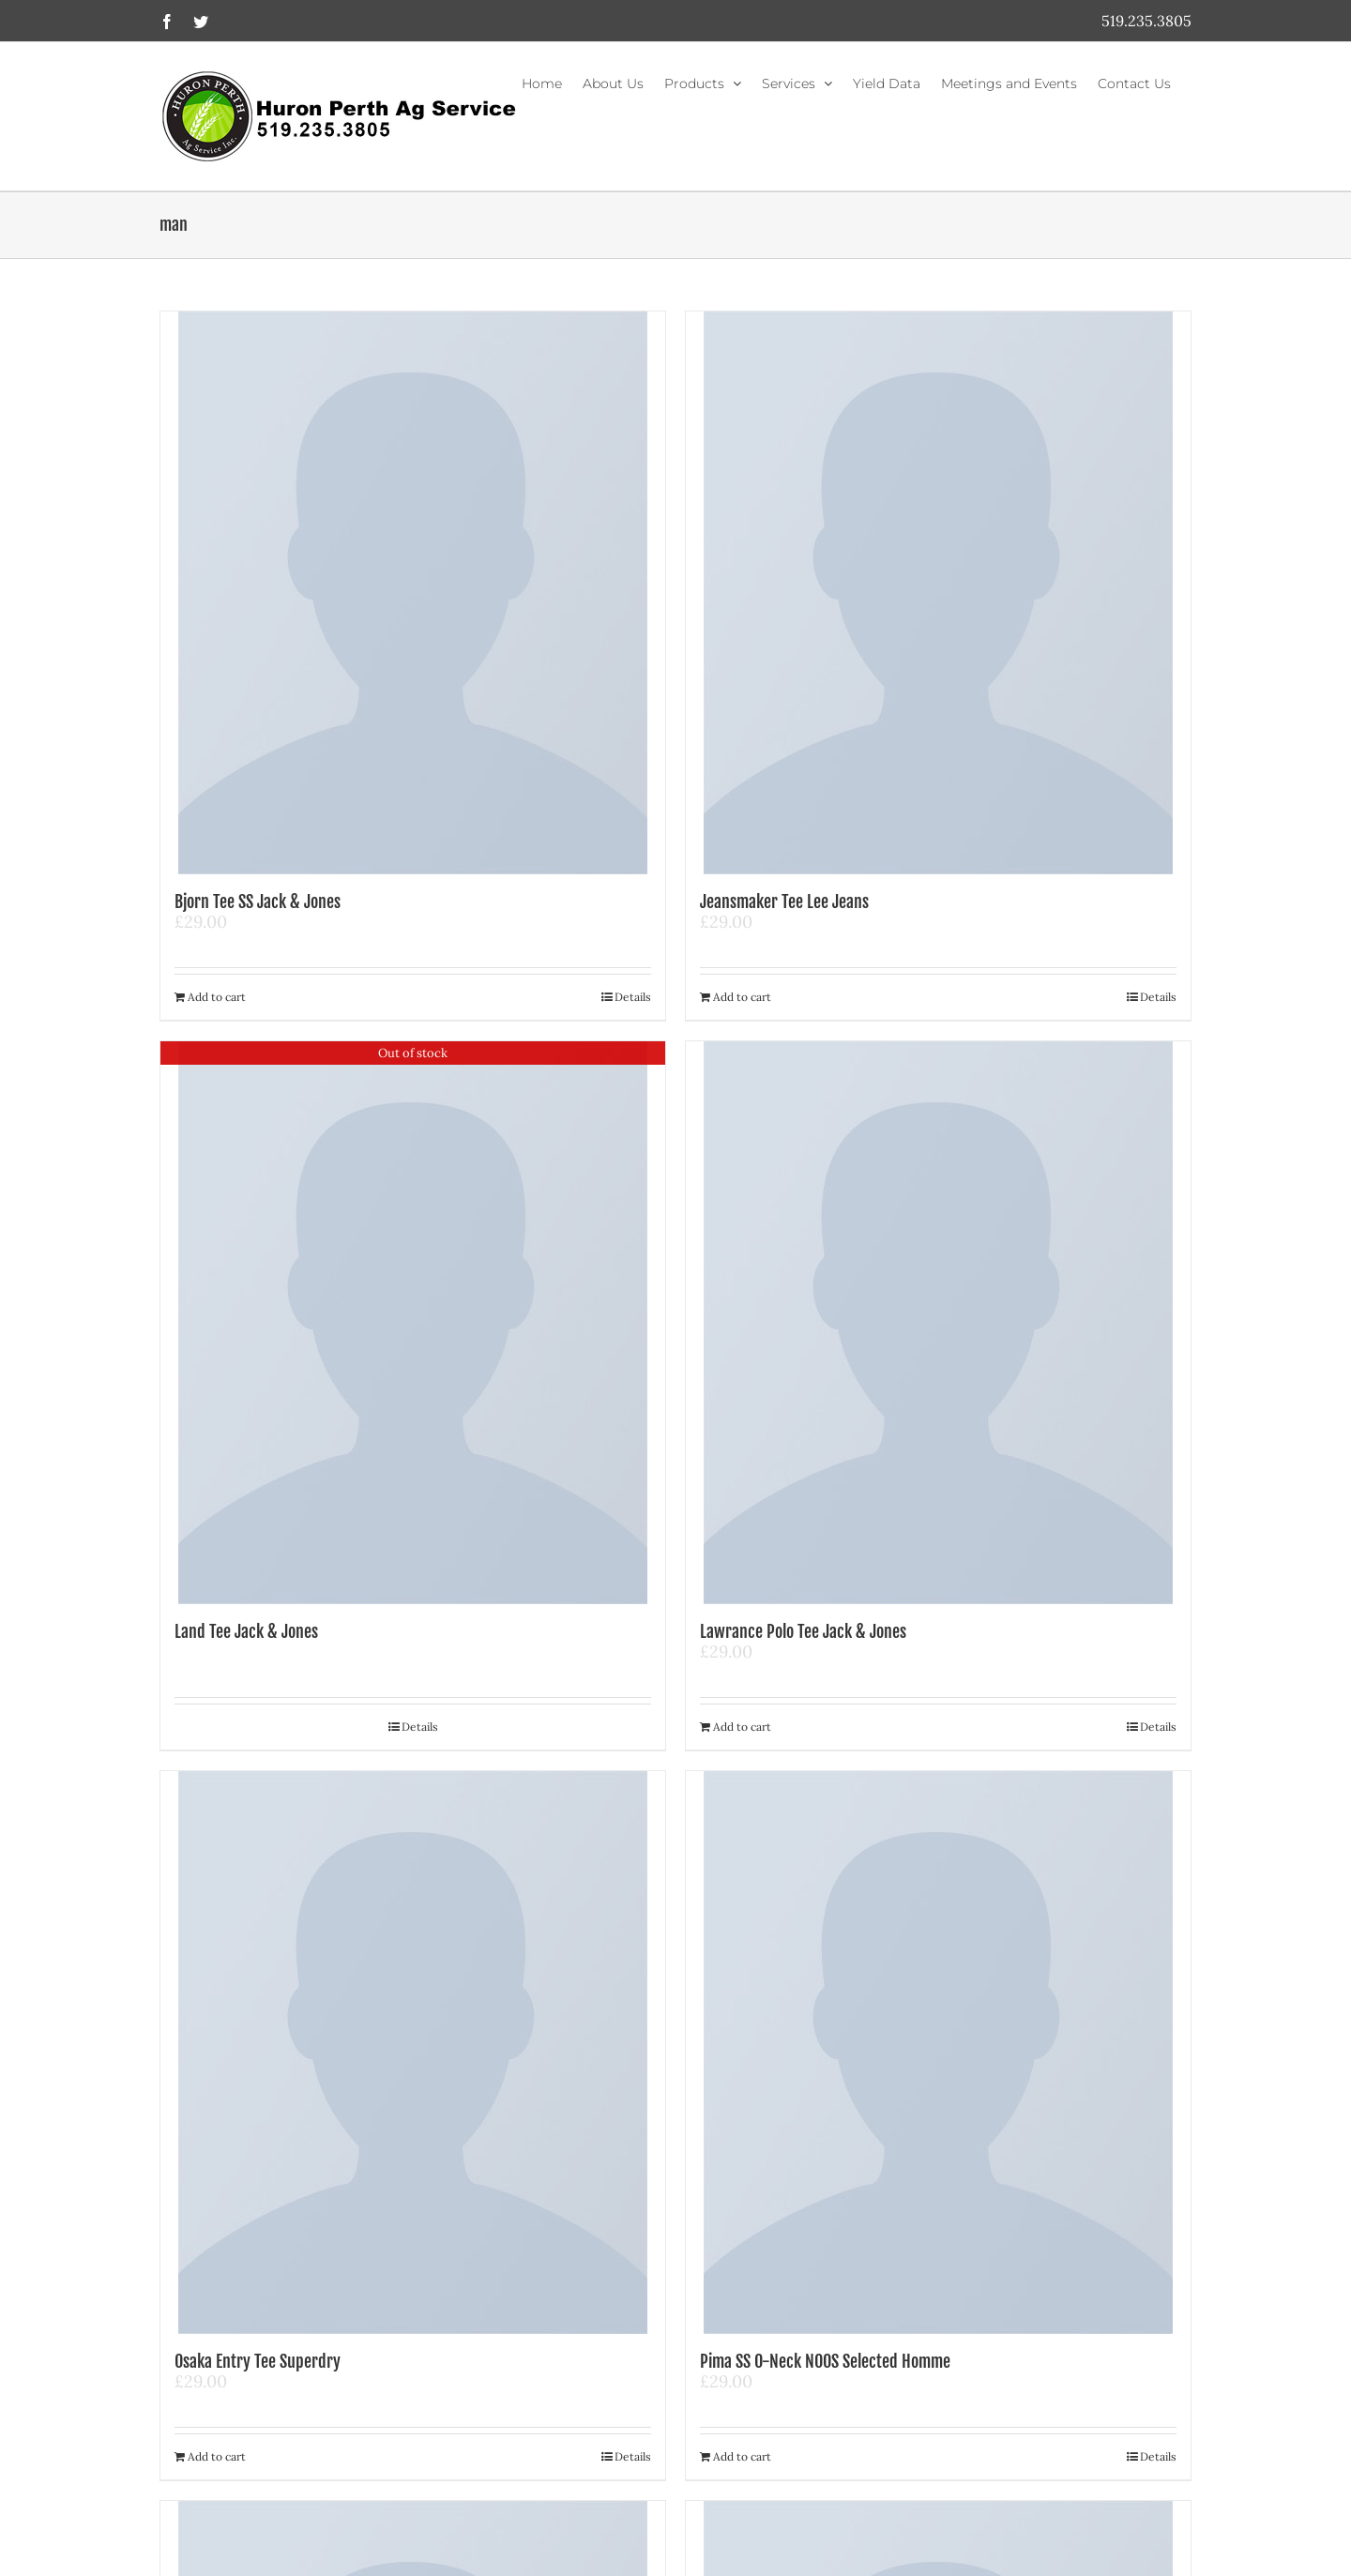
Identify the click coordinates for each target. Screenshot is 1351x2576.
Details (633, 997)
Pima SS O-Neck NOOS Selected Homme (825, 2361)
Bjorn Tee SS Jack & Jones (258, 901)
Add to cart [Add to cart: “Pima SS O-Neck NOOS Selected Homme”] (742, 2456)
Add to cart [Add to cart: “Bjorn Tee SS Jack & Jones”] (217, 997)
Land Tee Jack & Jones (246, 1631)
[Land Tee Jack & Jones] (412, 1322)
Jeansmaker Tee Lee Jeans (784, 901)
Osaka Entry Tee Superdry (258, 2361)
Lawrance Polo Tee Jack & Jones (803, 1631)
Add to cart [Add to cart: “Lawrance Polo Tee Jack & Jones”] (742, 1727)
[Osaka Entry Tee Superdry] (412, 2052)
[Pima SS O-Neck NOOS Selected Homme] (938, 2052)
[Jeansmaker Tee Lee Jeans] (938, 592)
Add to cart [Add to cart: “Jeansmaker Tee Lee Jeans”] (742, 997)
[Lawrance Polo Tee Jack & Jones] (938, 1322)
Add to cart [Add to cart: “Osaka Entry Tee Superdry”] (217, 2456)
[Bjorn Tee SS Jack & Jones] (412, 592)
